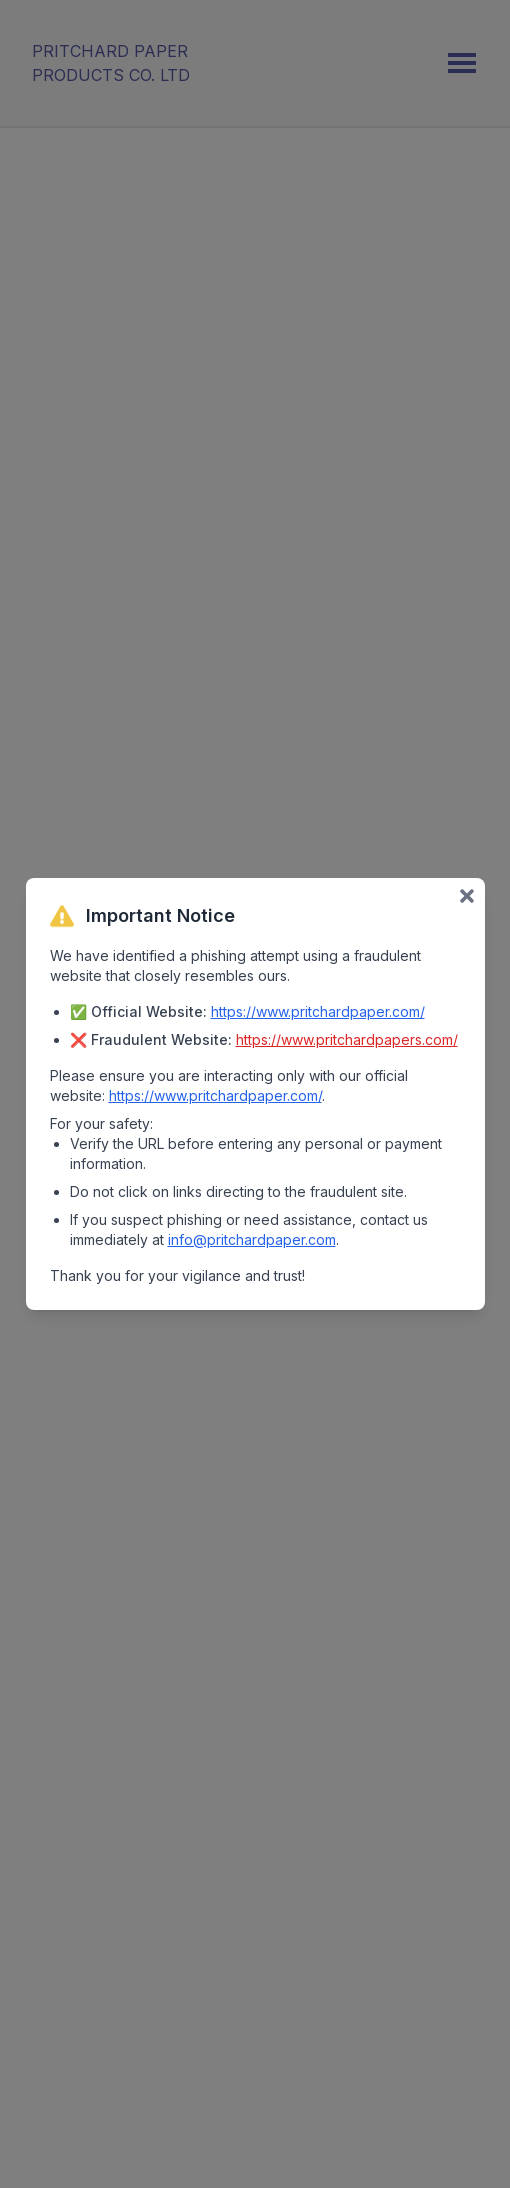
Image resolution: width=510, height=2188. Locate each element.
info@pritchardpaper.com (252, 1239)
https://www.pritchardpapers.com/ (347, 1039)
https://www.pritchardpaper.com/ (318, 1011)
